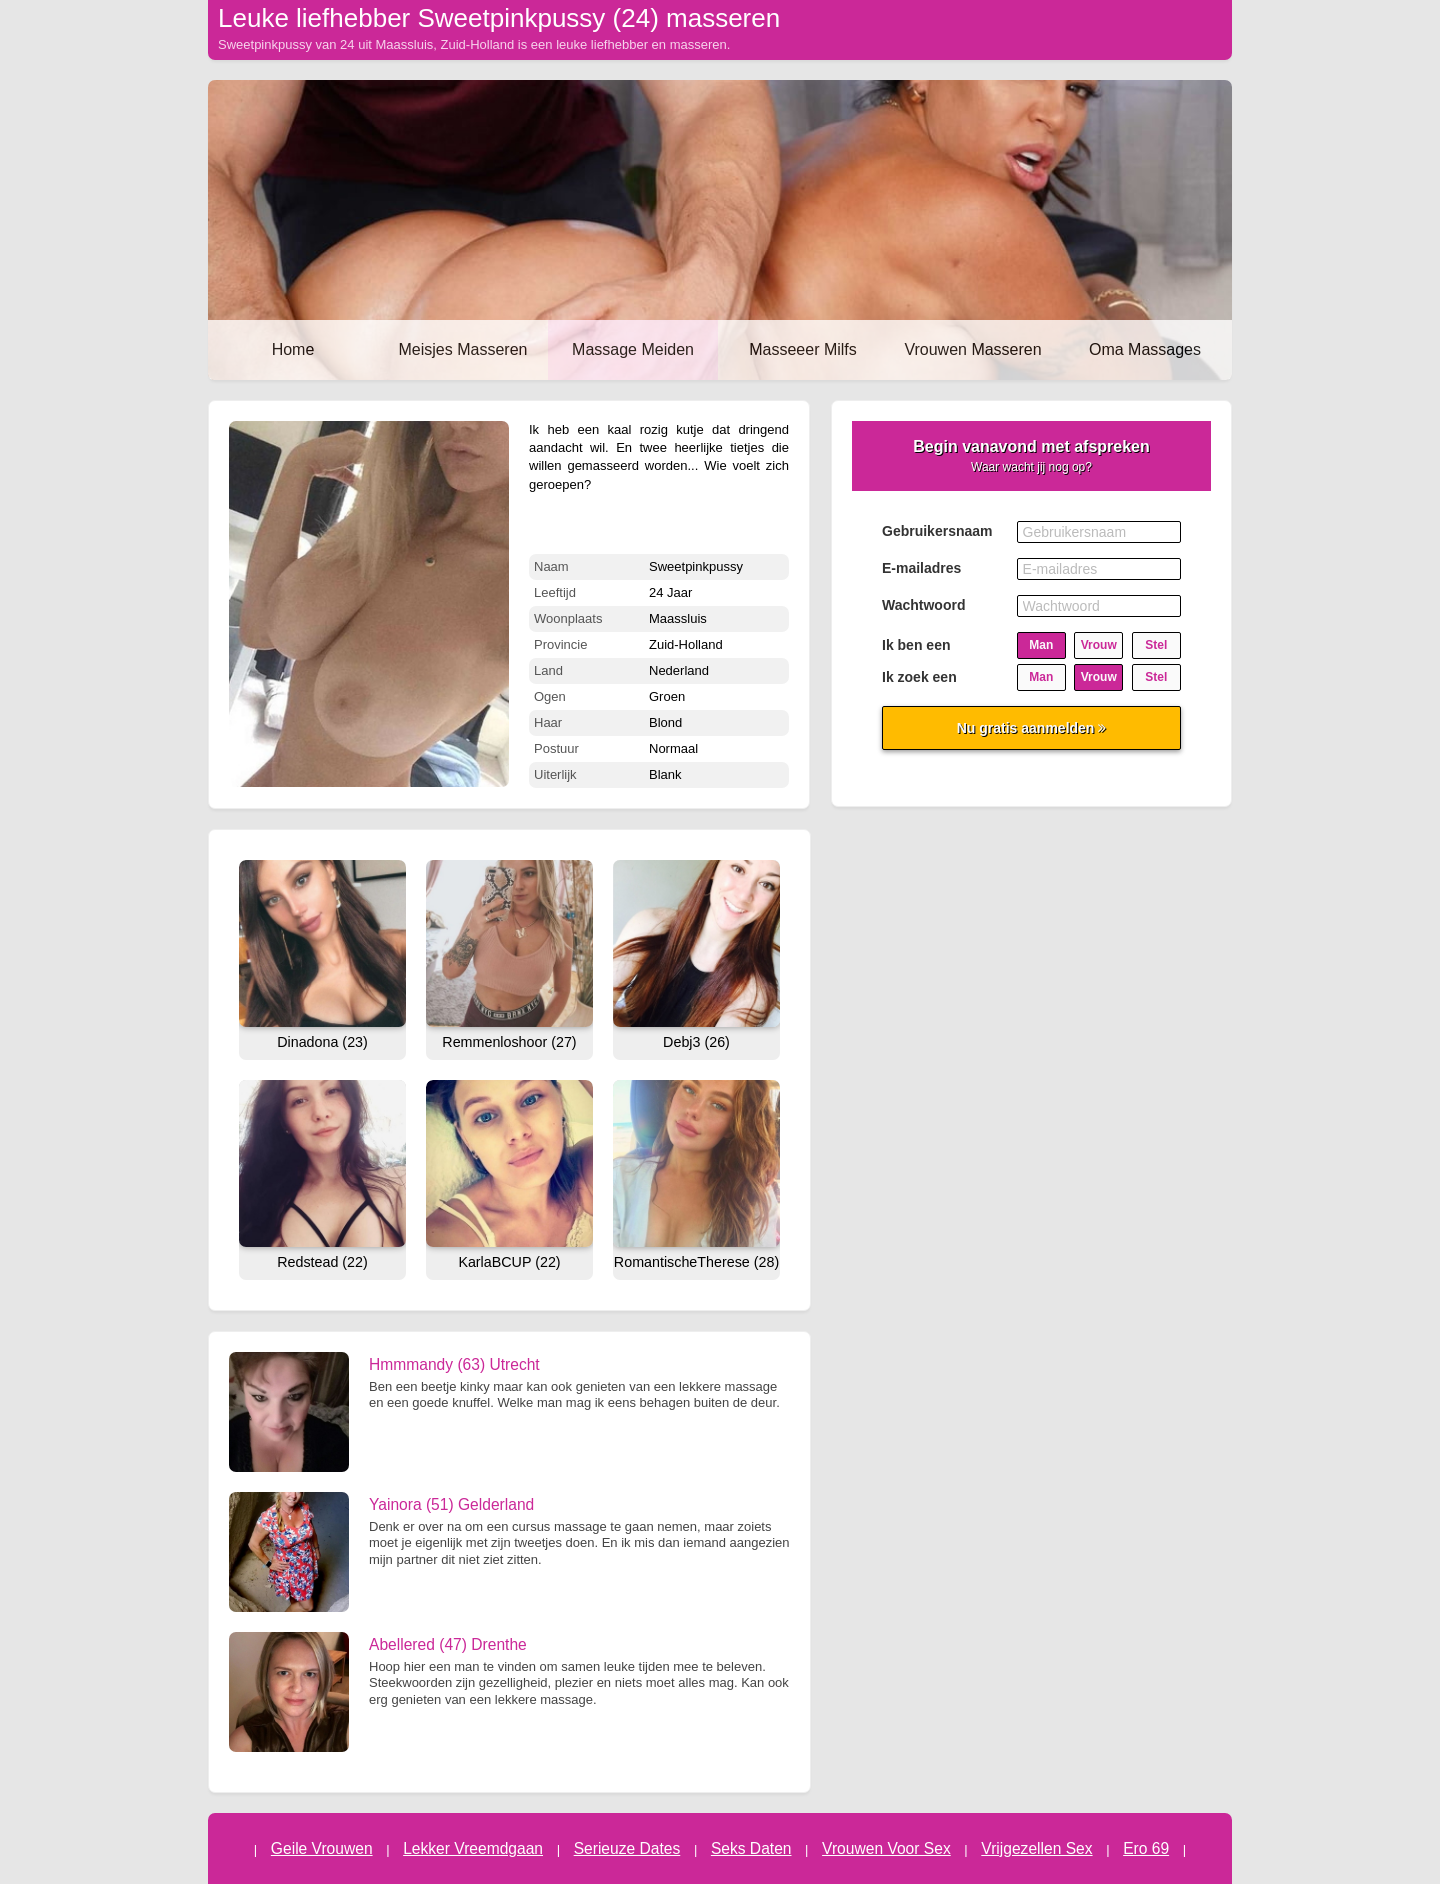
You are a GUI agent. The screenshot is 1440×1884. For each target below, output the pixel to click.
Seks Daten (751, 1848)
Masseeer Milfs (803, 349)
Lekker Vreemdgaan (473, 1848)
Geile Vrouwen (322, 1848)
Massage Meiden (633, 349)
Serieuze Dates (627, 1848)
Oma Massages (1145, 349)
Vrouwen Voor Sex (886, 1848)
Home (293, 349)
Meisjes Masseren (463, 349)
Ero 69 (1146, 1848)
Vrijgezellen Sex (1036, 1848)
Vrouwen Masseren (972, 349)
